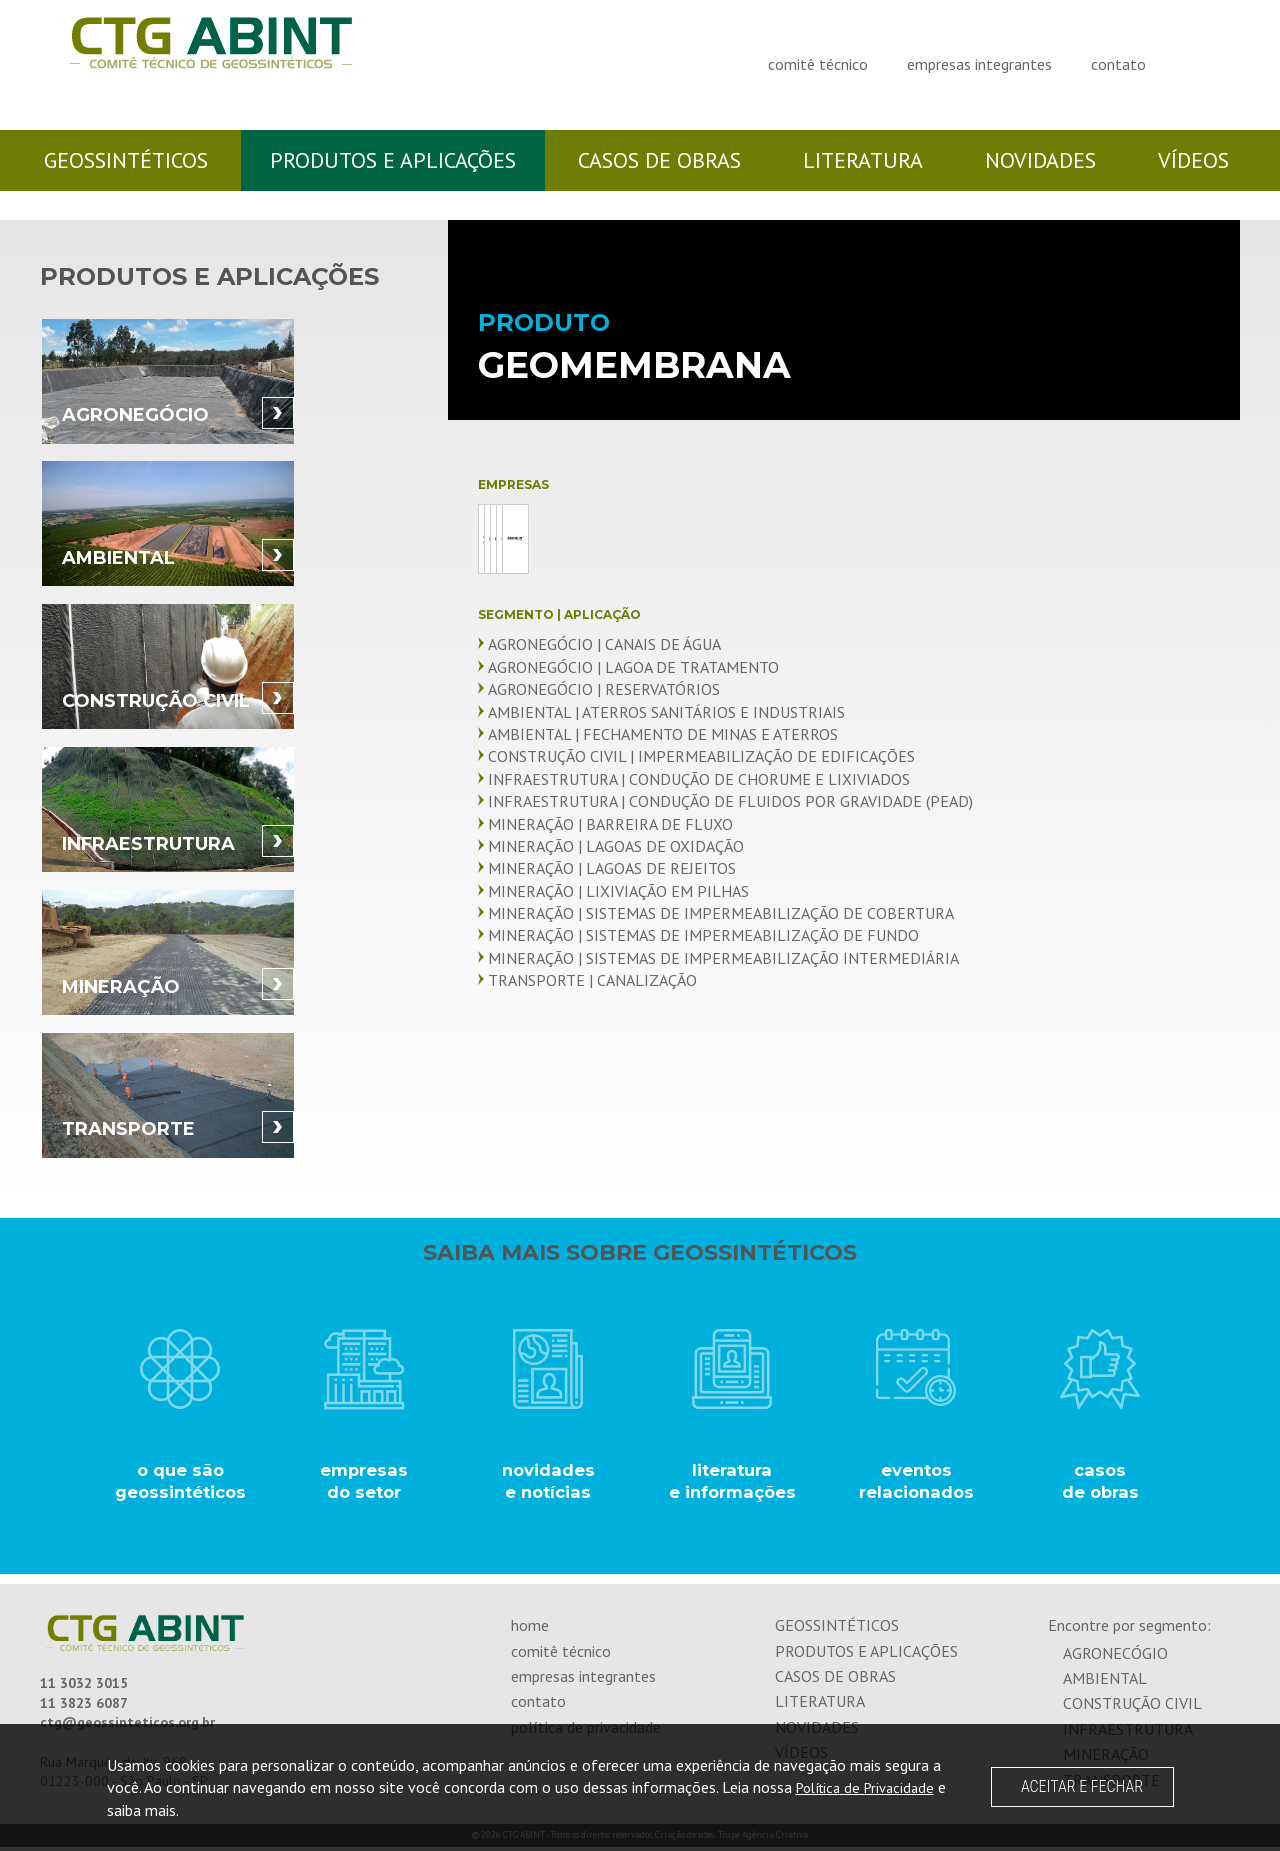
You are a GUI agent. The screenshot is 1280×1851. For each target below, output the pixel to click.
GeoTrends (707, 539)
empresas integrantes (979, 64)
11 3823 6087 (84, 1708)
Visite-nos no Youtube (1231, 61)
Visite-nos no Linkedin (1210, 61)
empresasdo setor (364, 1483)
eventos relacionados (916, 1483)
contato (1118, 64)
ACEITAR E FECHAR (1082, 1786)
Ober (1015, 539)
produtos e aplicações (393, 160)
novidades (1040, 160)
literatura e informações (732, 1483)
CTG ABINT (190, 72)
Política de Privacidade (872, 1787)
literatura (863, 160)
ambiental (1105, 1683)
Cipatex (553, 539)
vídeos (1193, 160)
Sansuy (553, 614)
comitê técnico (818, 64)
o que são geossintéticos (180, 1483)
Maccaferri (861, 539)
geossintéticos (126, 160)
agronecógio (1115, 1657)
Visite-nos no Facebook (1189, 61)
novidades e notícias (548, 1483)
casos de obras (659, 160)
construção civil (1132, 1708)
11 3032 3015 (84, 1688)
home (530, 1630)
